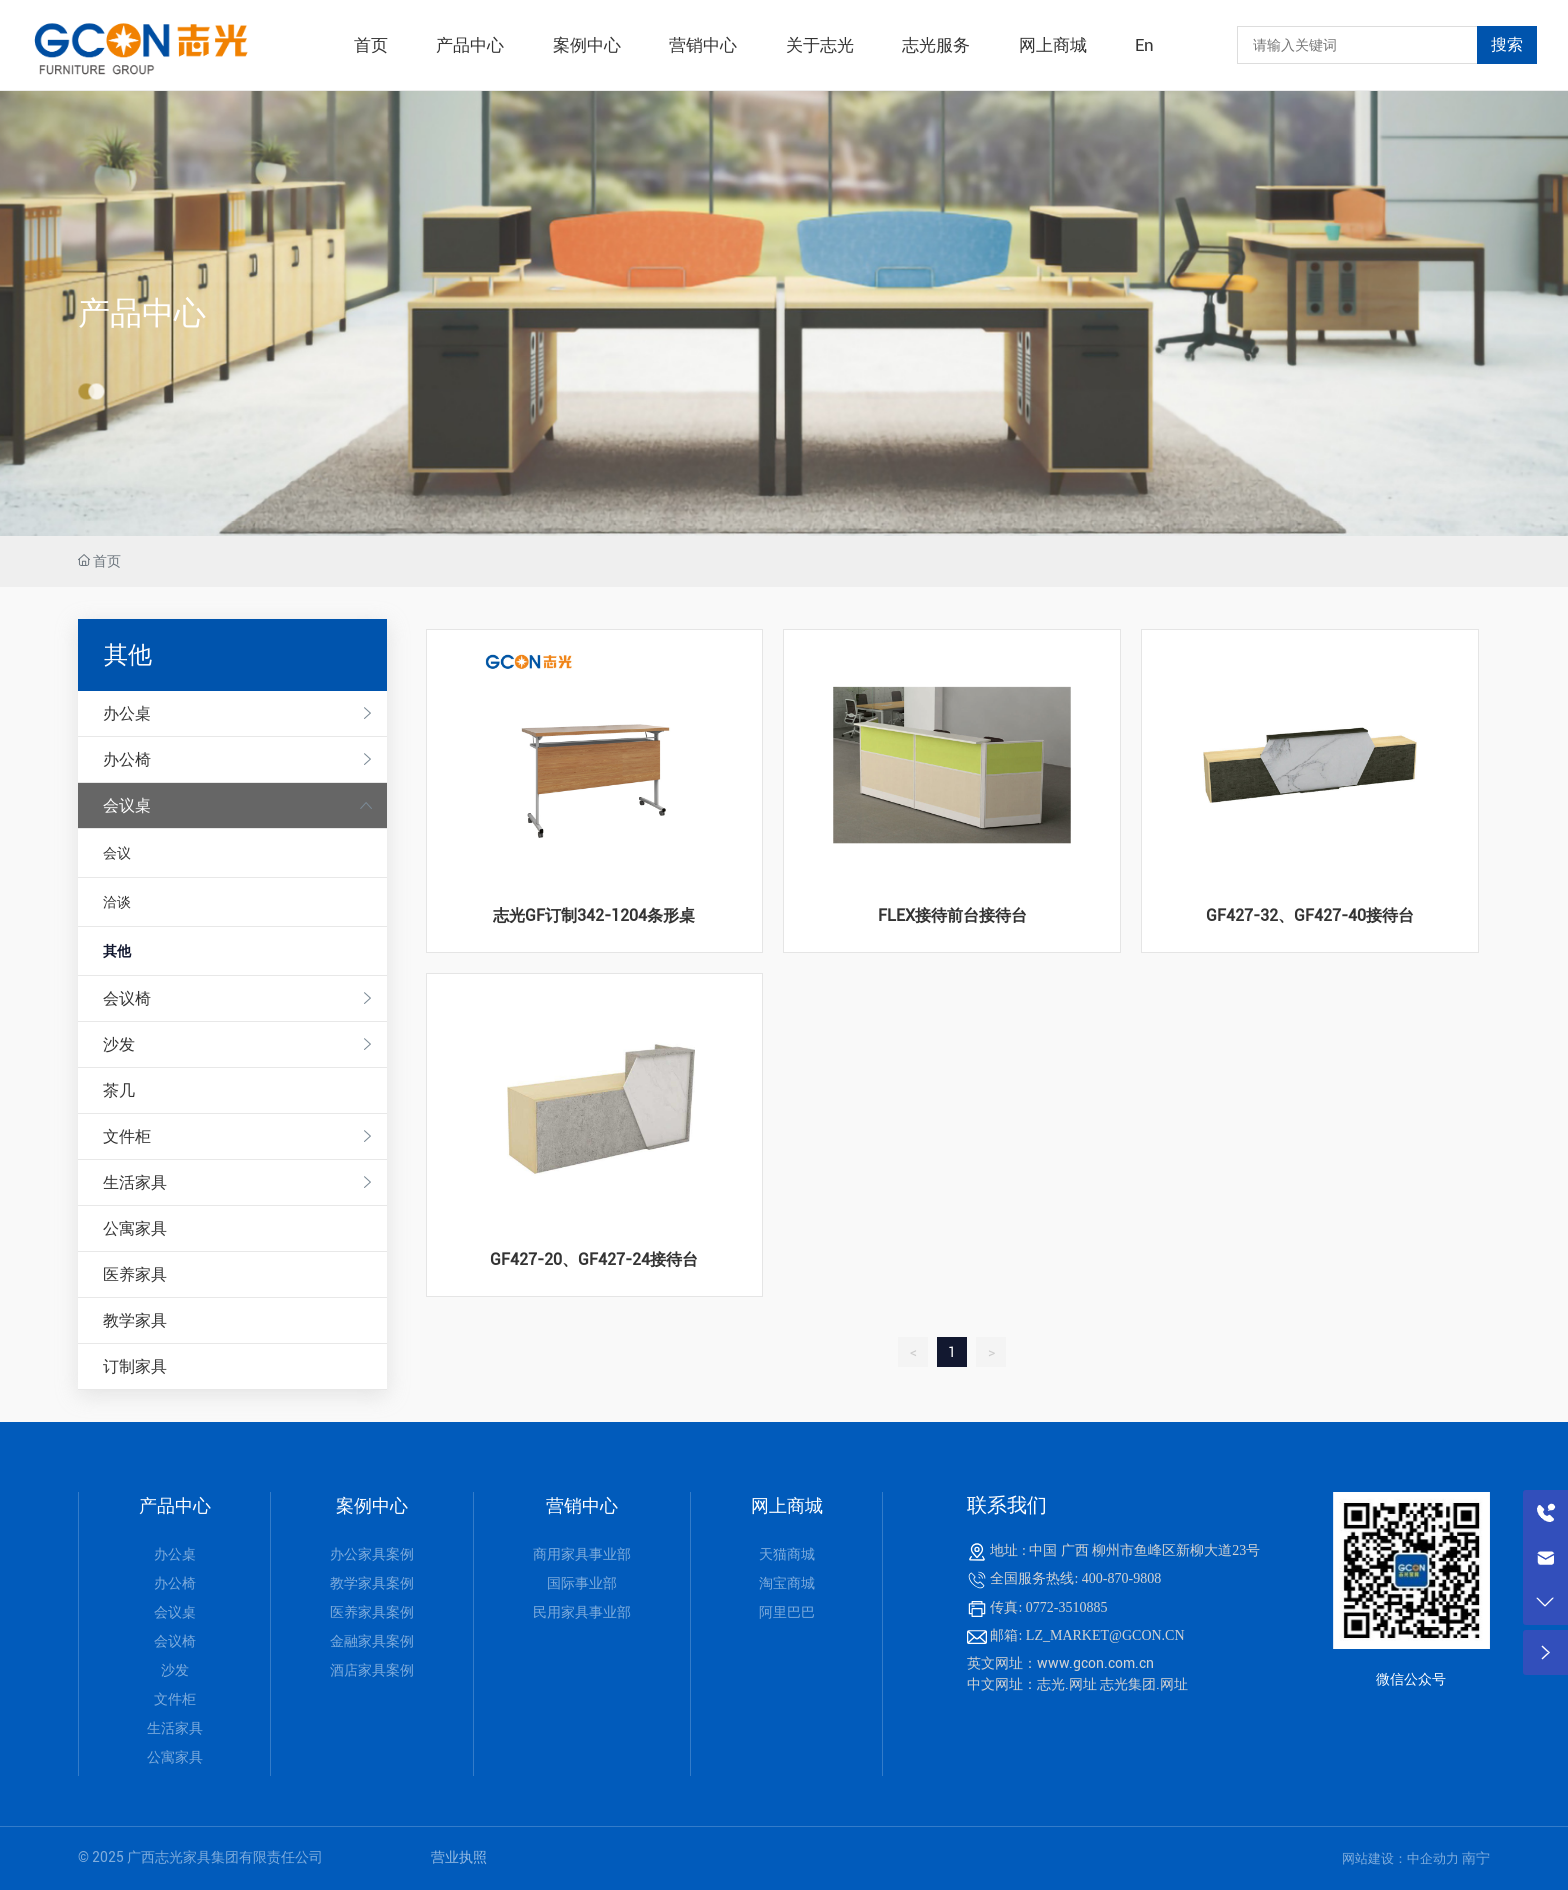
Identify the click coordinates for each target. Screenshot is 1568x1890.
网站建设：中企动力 (1402, 1858)
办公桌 (127, 713)
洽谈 (117, 902)
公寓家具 (135, 1228)
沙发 (119, 1044)
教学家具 (135, 1320)
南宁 (1476, 1858)
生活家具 (135, 1182)
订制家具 (135, 1366)
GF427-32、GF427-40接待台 (1310, 915)
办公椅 (127, 759)
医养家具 (135, 1274)
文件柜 (127, 1136)
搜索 (1507, 44)
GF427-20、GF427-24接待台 (594, 1259)
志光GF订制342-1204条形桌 (594, 915)
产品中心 (142, 313)
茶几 (119, 1090)
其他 (117, 951)
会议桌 (127, 805)
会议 (117, 853)
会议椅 (127, 998)
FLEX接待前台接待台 (952, 915)
